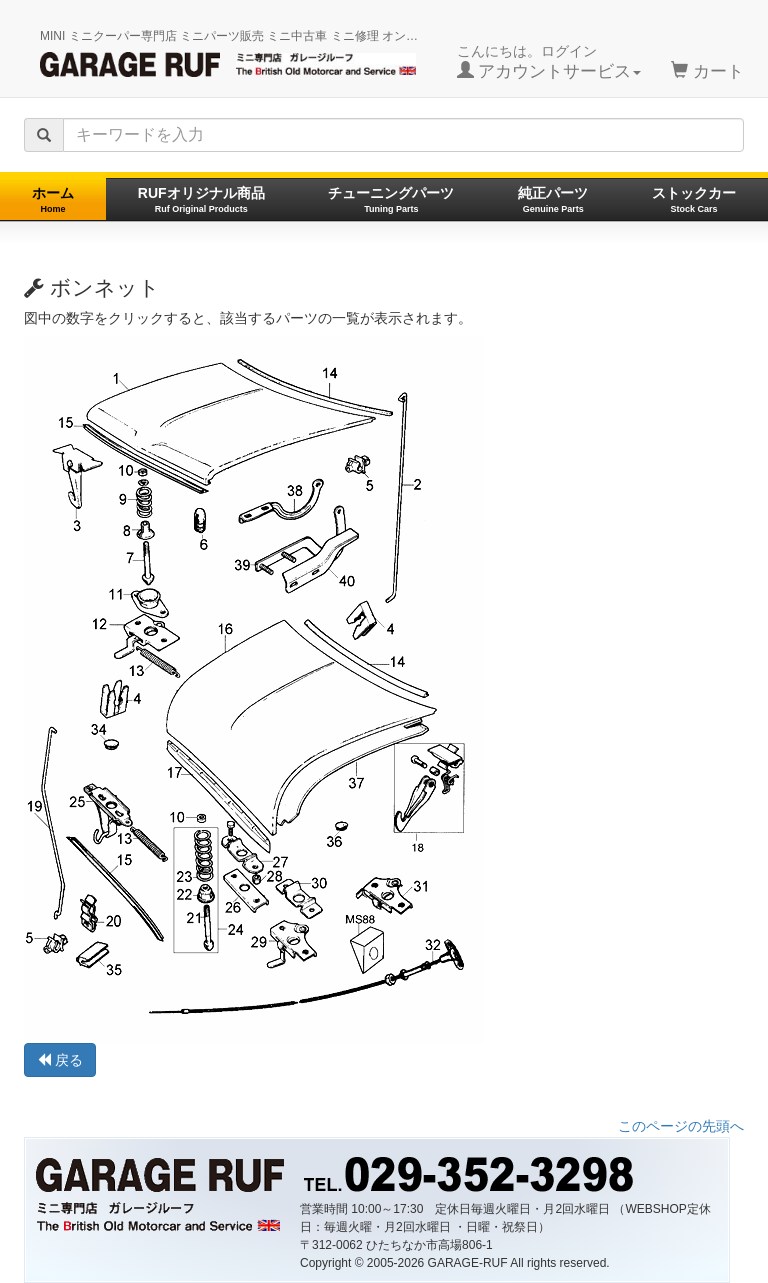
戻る (60, 1060)
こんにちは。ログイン (549, 62)
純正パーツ (553, 199)
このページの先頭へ (681, 1126)
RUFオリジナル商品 (201, 199)
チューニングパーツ (391, 199)
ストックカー (694, 199)
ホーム (53, 199)
